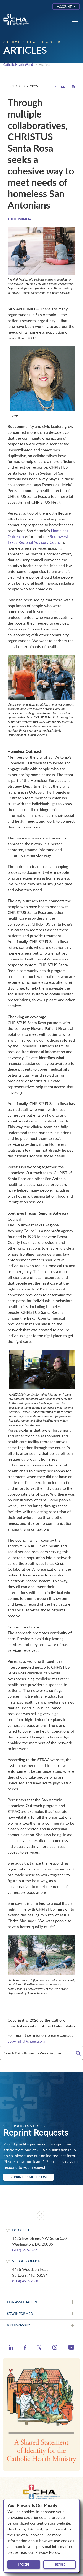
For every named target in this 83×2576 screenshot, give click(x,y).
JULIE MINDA (20, 219)
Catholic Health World (18, 65)
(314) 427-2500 (25, 2281)
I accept (23, 2564)
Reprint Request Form (28, 2177)
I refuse (59, 2564)
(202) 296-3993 (25, 2249)
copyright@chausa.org (26, 2041)
